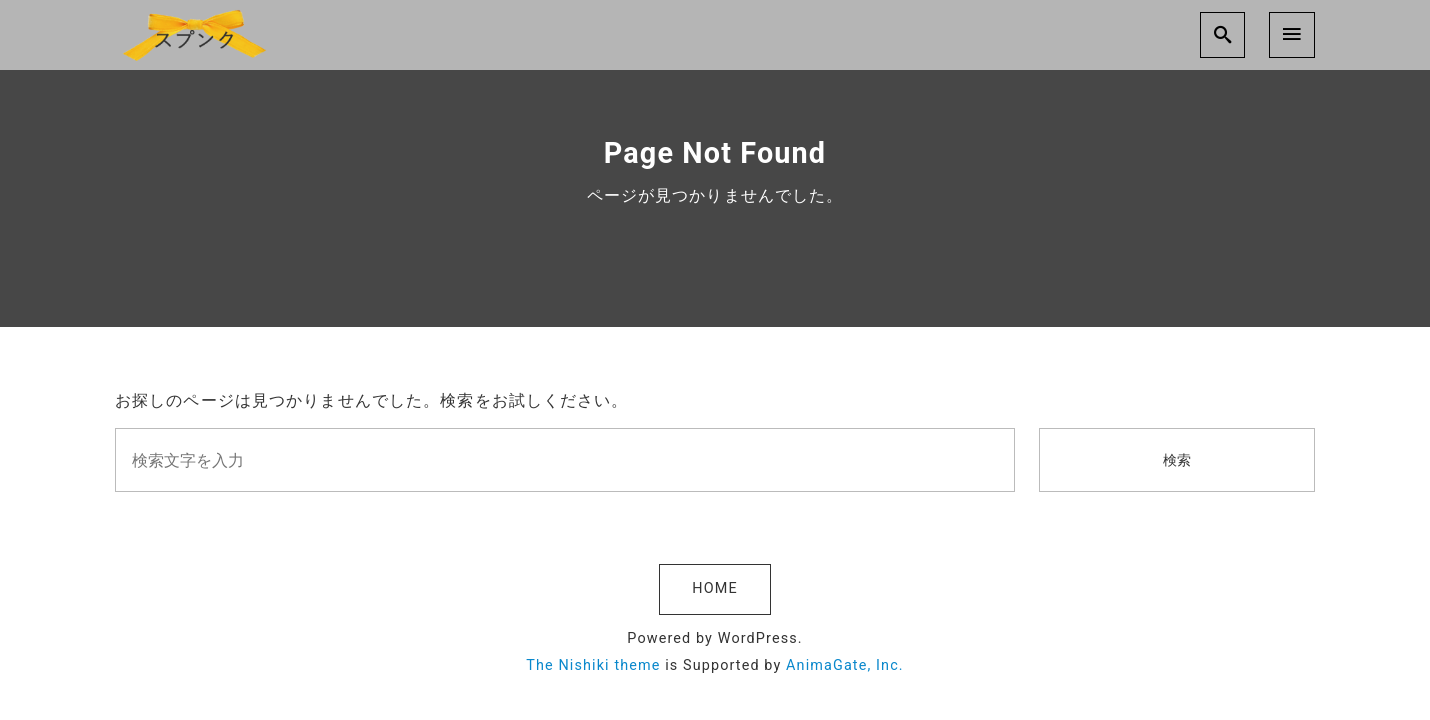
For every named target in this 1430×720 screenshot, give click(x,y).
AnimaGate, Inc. (845, 665)
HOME (714, 588)
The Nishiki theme (593, 665)
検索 (1177, 460)
